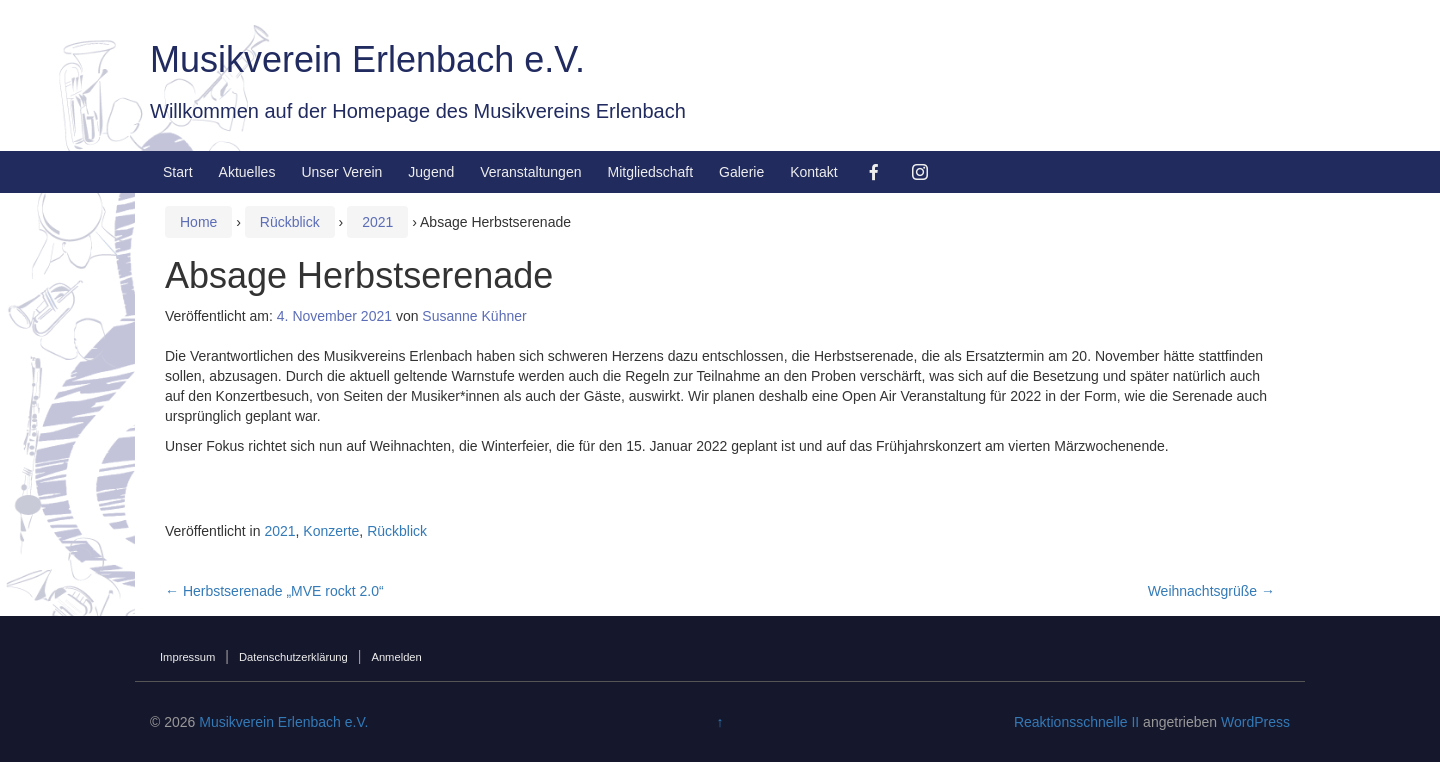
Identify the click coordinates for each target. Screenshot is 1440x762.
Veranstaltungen (530, 172)
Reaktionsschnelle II (1076, 722)
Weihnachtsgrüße (1211, 591)
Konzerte (331, 531)
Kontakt (813, 172)
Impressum (187, 657)
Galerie (741, 172)
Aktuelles (247, 172)
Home (198, 222)
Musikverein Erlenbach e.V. (367, 59)
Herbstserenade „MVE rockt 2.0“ (274, 591)
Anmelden (396, 657)
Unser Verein (341, 172)
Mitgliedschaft (650, 172)
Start (178, 172)
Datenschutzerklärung (293, 657)
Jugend (431, 172)
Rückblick (290, 222)
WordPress (1255, 722)
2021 (377, 222)
